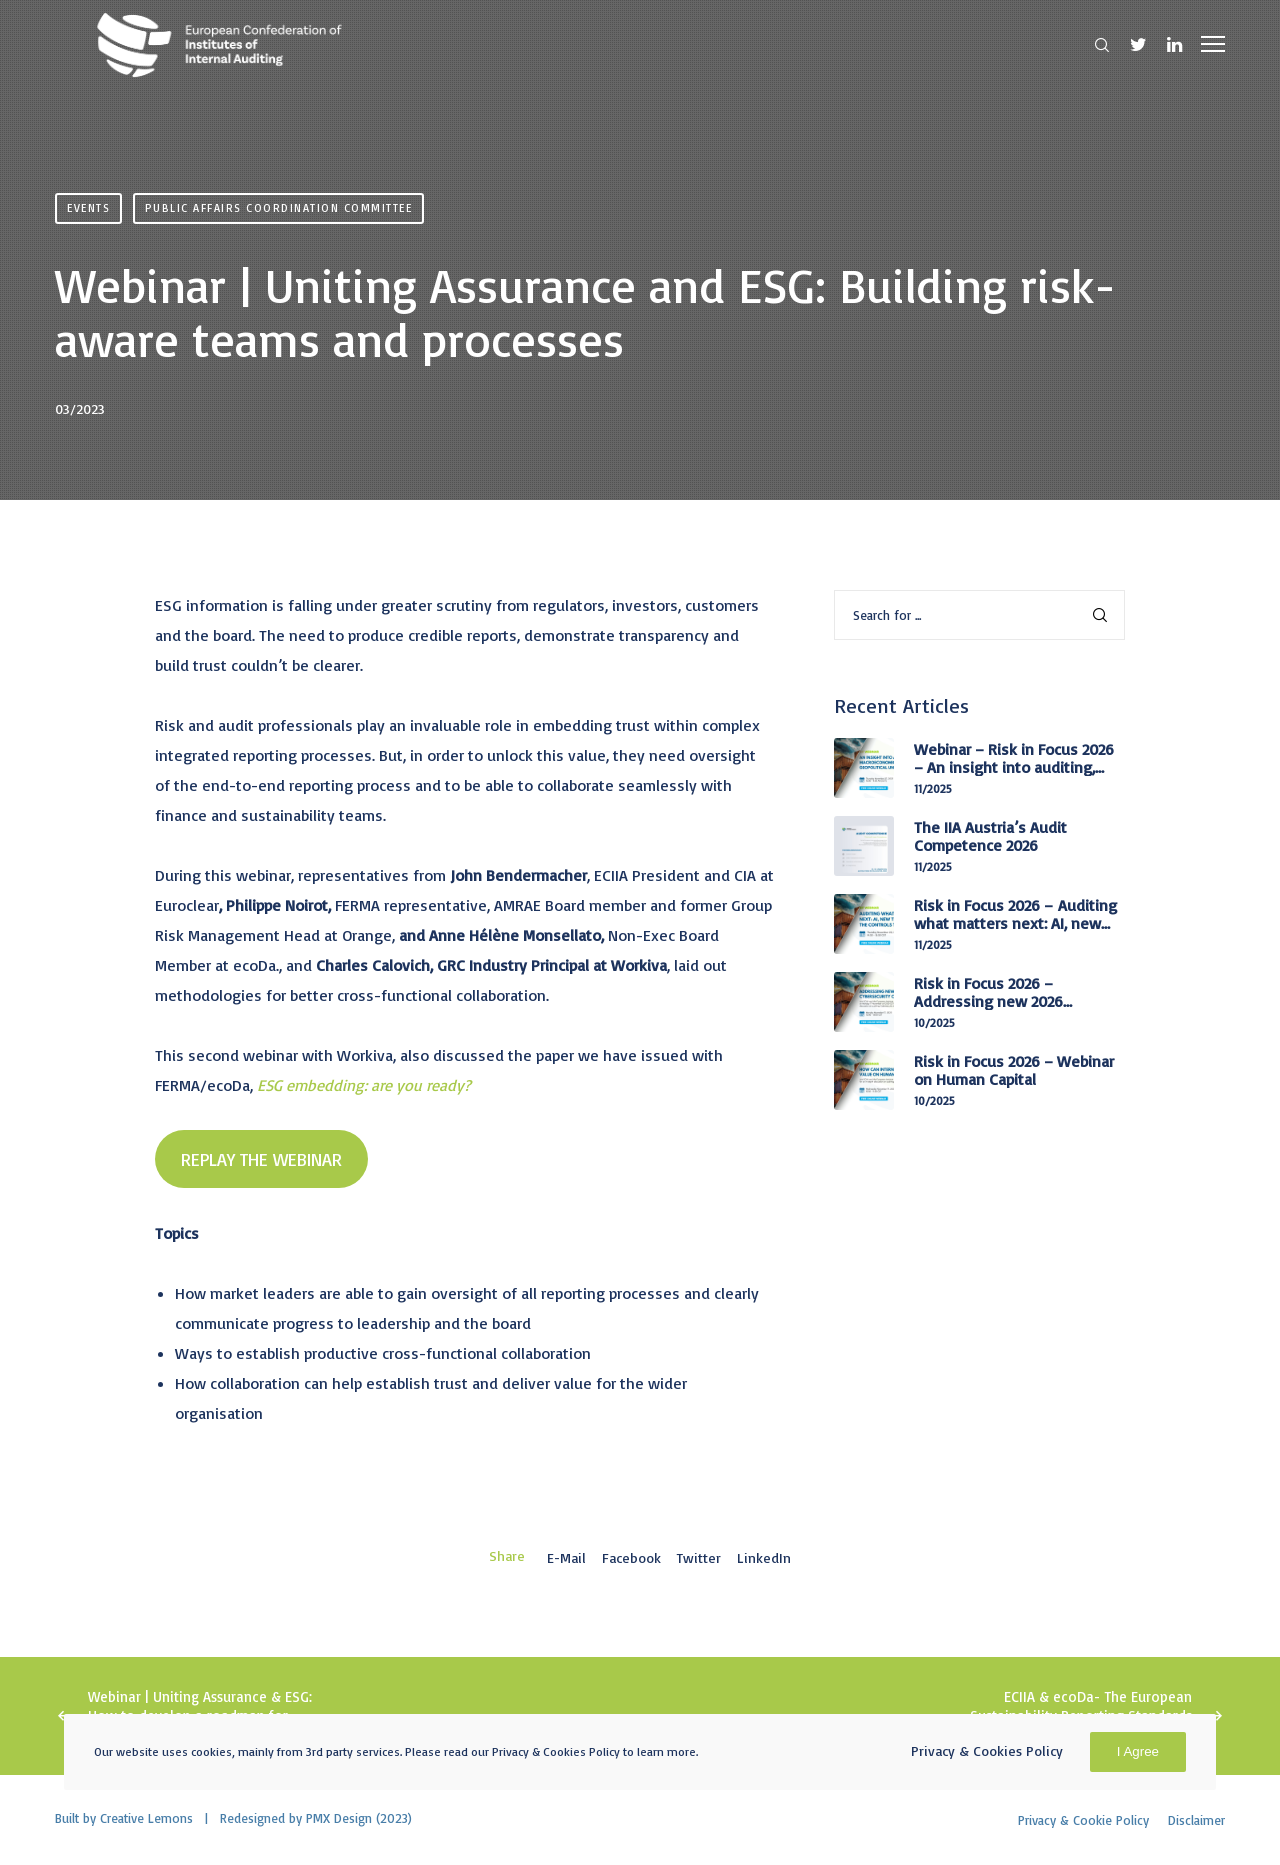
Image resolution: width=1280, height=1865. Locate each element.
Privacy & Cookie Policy (1083, 1820)
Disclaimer (1196, 1820)
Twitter (699, 1557)
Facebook (631, 1557)
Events (88, 208)
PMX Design (339, 1818)
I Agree (1138, 1751)
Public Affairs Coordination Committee (279, 208)
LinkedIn (764, 1557)
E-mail (566, 1557)
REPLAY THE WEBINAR (261, 1159)
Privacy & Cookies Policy (987, 1750)
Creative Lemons (146, 1818)
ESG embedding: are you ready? (362, 1085)
